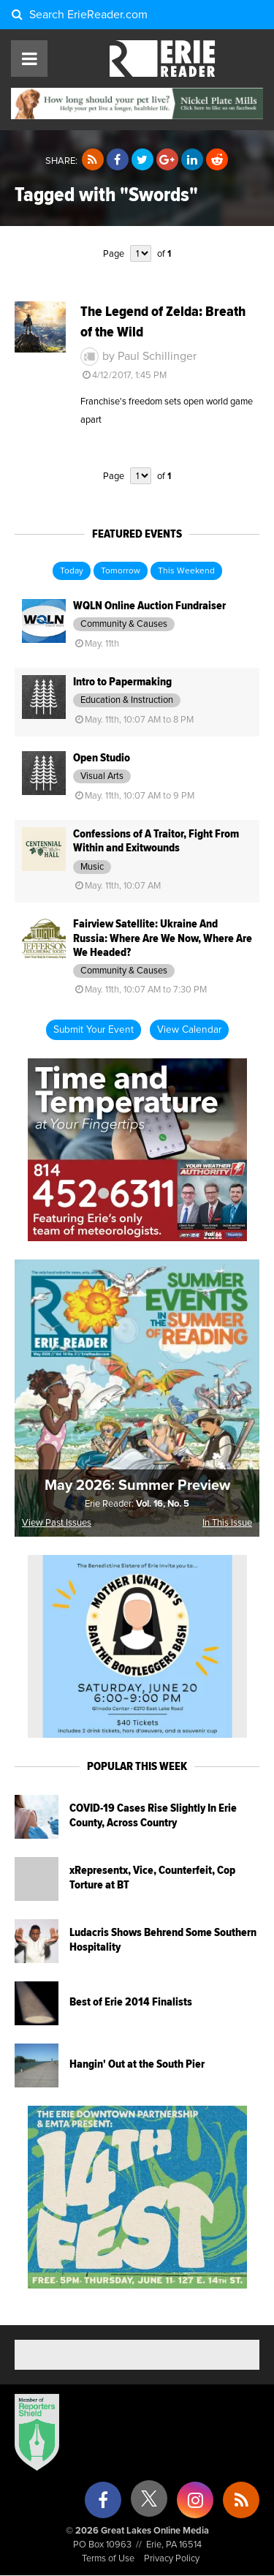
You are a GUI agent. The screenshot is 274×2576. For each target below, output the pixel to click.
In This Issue (227, 1523)
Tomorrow (120, 571)
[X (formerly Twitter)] (149, 2504)
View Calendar (189, 1030)
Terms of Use (108, 2559)
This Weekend (186, 571)
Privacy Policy (171, 2559)
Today (71, 571)
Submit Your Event (93, 1030)
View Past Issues (56, 1523)
